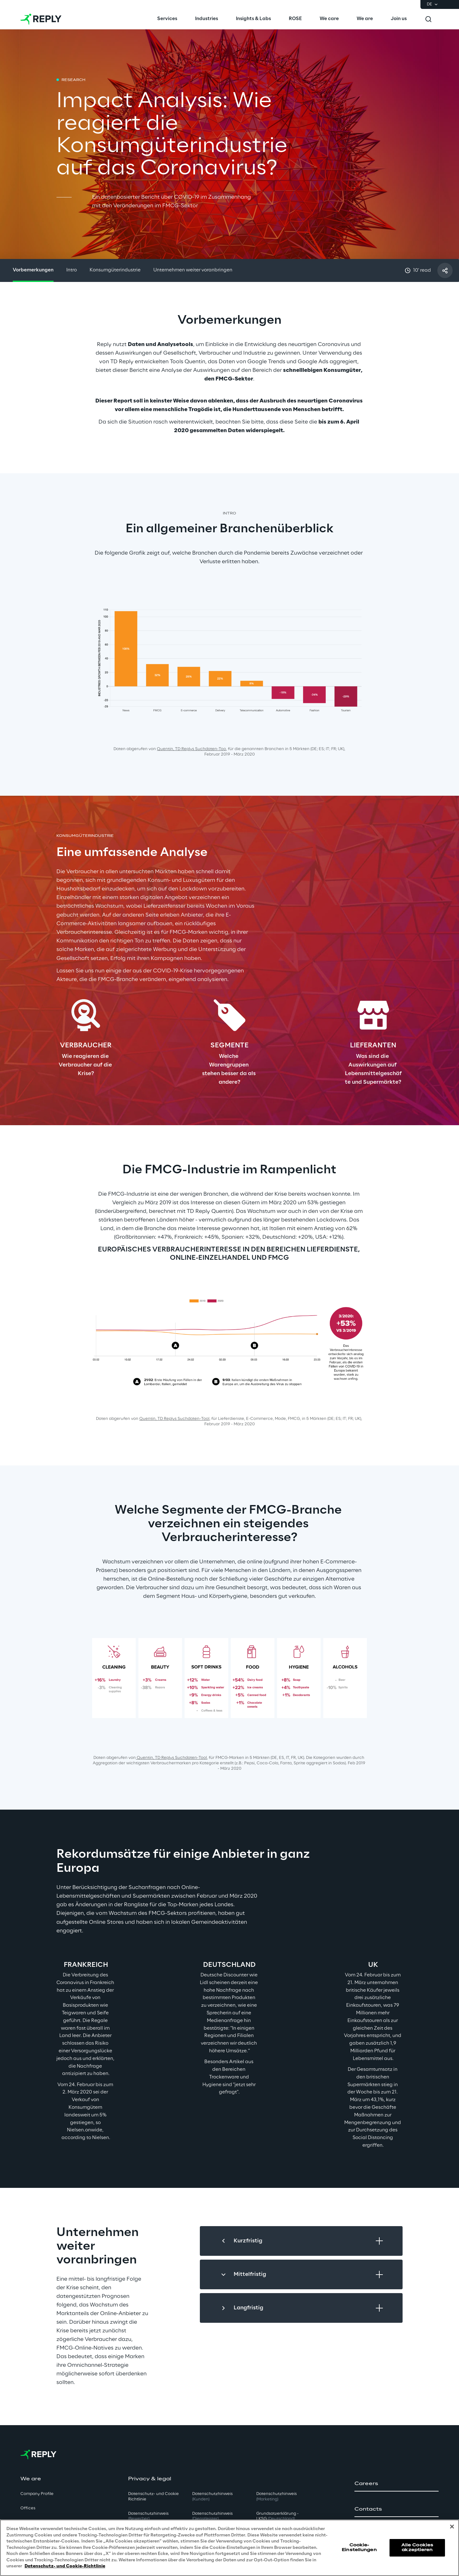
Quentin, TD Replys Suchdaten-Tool (171, 1758)
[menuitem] (167, 19)
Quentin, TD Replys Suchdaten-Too (191, 749)
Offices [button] (27, 2508)
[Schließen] (452, 2527)
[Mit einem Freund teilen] (445, 270)
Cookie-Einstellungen (359, 2547)
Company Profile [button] (37, 2494)
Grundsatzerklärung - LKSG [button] (277, 2516)
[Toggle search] (428, 19)
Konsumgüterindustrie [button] (115, 270)
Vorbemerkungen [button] (33, 270)
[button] (396, 2483)
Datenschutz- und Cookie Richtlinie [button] (153, 2496)
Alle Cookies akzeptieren (417, 2547)
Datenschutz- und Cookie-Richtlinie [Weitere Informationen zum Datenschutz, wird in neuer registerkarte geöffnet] (65, 2566)
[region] (229, 2548)
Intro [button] (71, 270)
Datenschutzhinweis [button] (148, 2516)
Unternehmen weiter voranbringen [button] (192, 270)
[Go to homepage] (41, 19)
